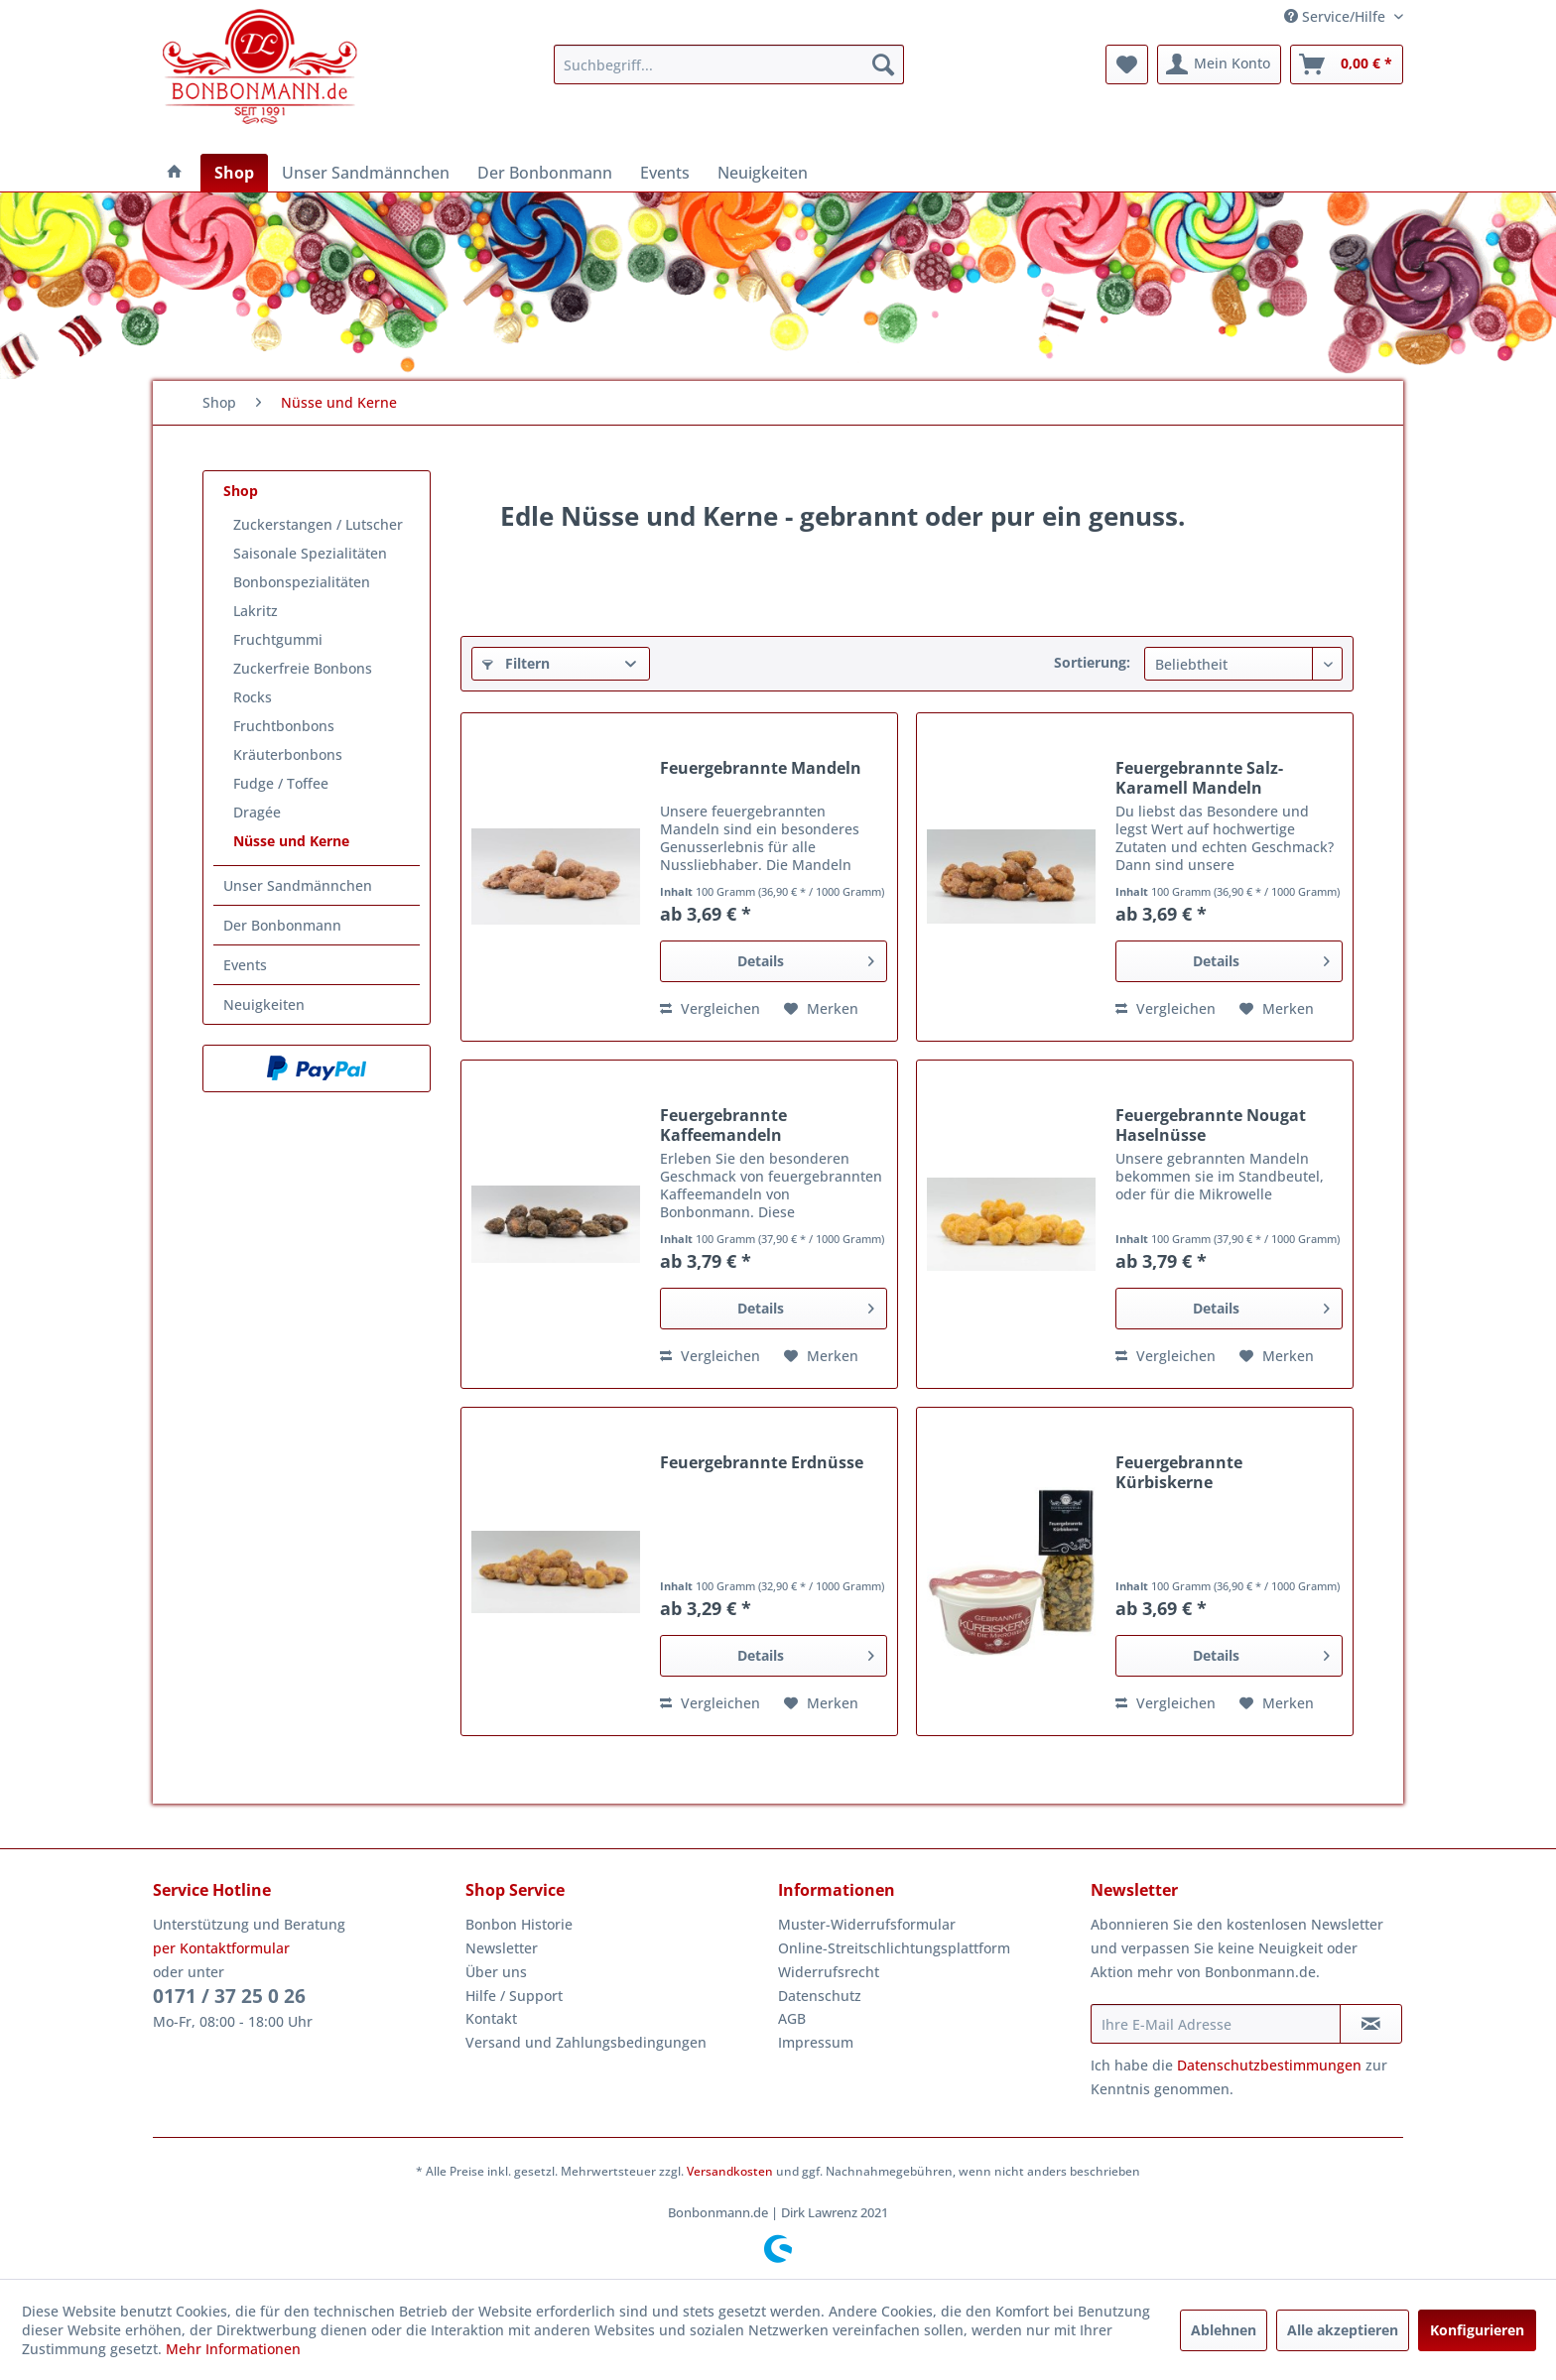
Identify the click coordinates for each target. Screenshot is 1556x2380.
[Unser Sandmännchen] (365, 172)
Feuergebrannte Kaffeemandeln (723, 1125)
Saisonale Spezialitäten (310, 553)
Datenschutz (819, 1995)
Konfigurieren (1477, 2329)
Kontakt (491, 2018)
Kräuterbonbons (287, 754)
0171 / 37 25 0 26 (229, 1996)
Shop (240, 490)
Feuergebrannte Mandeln (760, 768)
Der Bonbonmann (282, 925)
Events (245, 964)
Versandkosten (730, 2171)
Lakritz (255, 610)
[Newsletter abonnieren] (1371, 2024)
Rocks (252, 697)
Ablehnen (1223, 2329)
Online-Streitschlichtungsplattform (894, 1948)
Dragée (257, 812)
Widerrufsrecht (828, 1971)
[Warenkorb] (1346, 64)
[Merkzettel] (1126, 64)
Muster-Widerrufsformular (867, 1924)
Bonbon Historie (519, 1924)
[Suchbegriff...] (729, 64)
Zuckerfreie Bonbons (302, 668)
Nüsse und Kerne (291, 840)
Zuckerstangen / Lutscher (318, 524)
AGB (792, 2018)
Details (805, 957)
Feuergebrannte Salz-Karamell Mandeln (1199, 778)
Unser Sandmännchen (297, 885)
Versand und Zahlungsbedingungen (586, 2042)
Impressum (815, 2042)
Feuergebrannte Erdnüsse (761, 1462)
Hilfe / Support (514, 1995)
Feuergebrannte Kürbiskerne (1178, 1472)
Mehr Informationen (233, 2348)
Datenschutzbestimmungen (1269, 2065)
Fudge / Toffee (280, 783)
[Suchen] (883, 64)
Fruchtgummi (278, 639)
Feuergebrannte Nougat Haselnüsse (1210, 1125)
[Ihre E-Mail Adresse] (1216, 2024)
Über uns (496, 1971)
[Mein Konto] (1219, 64)
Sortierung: (1092, 662)
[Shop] (234, 172)
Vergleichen (710, 1008)
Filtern (516, 663)
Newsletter (501, 1948)
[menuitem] (729, 64)
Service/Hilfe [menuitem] (1336, 16)
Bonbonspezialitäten (301, 581)
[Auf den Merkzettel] (821, 1009)
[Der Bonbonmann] (544, 172)
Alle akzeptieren (1342, 2329)
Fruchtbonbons (283, 725)
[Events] (665, 172)
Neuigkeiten (264, 1004)
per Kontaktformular (221, 1948)
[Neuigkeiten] (763, 172)
